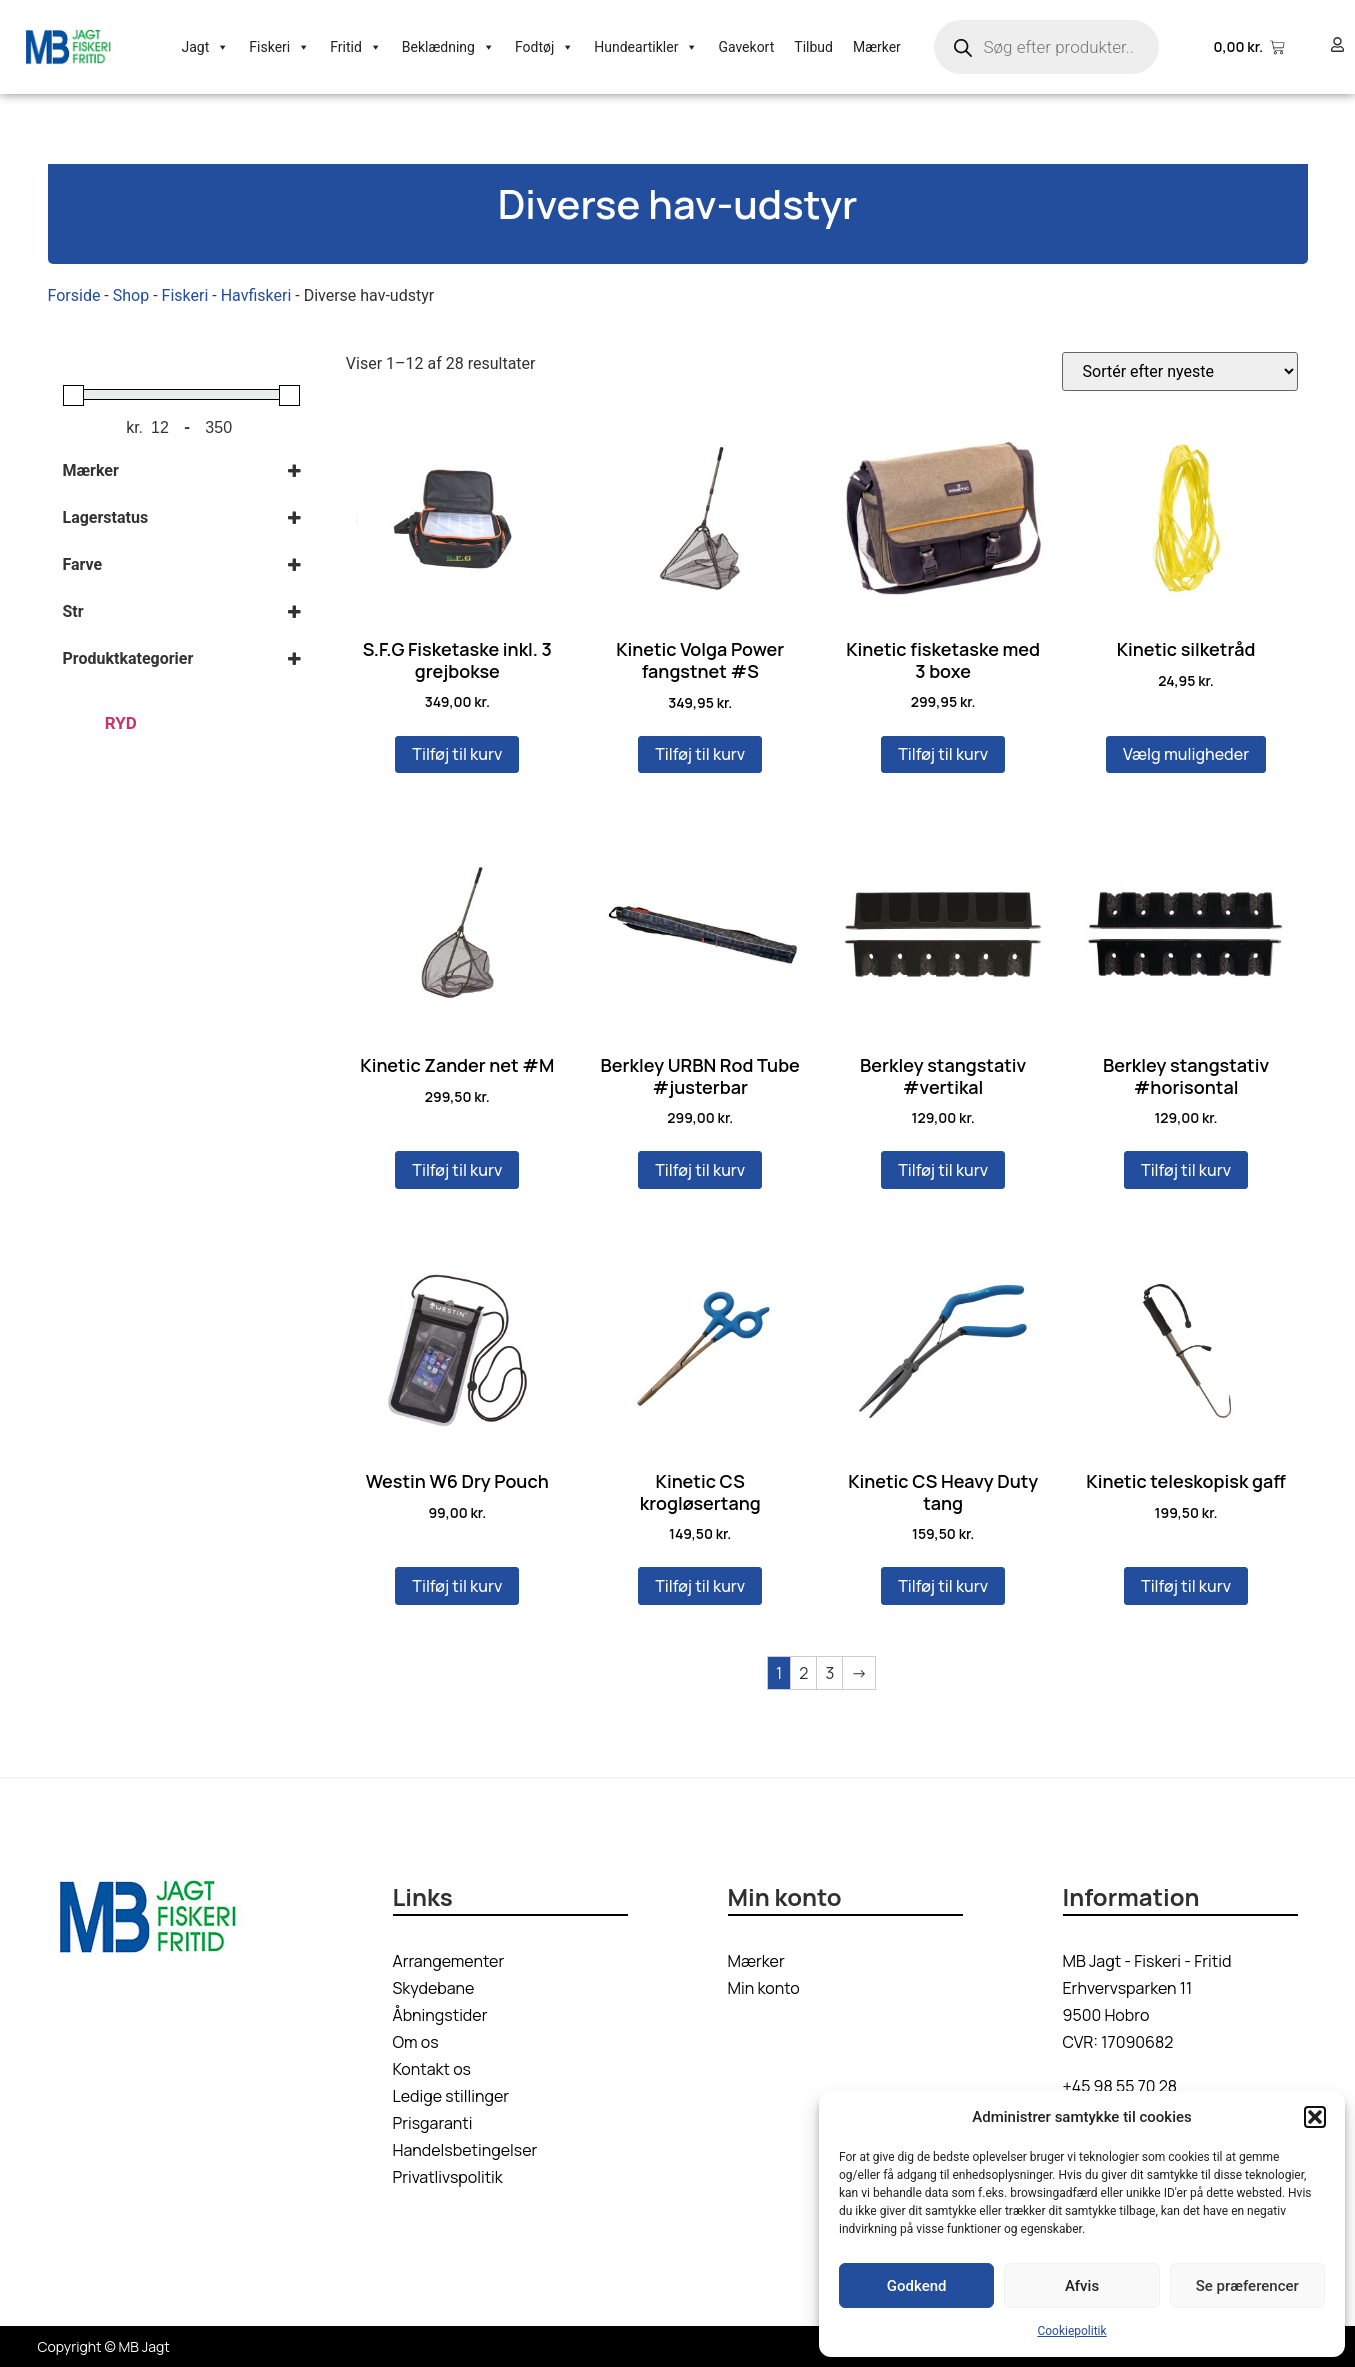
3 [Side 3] (829, 1673)
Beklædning (448, 47)
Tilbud (813, 47)
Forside (74, 295)
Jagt (206, 47)
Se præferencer (1247, 2286)
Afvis (1082, 2286)
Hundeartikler (646, 47)
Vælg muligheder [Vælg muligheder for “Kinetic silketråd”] (1186, 754)
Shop (131, 295)
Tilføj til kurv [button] (457, 754)
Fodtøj (544, 47)
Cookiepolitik (1071, 2331)
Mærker (877, 47)
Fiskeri (279, 47)
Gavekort (746, 47)
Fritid (356, 47)
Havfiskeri (256, 295)
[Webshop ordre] (1180, 371)
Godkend (917, 2286)
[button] (1315, 2117)
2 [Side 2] (803, 1673)
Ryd (121, 723)
